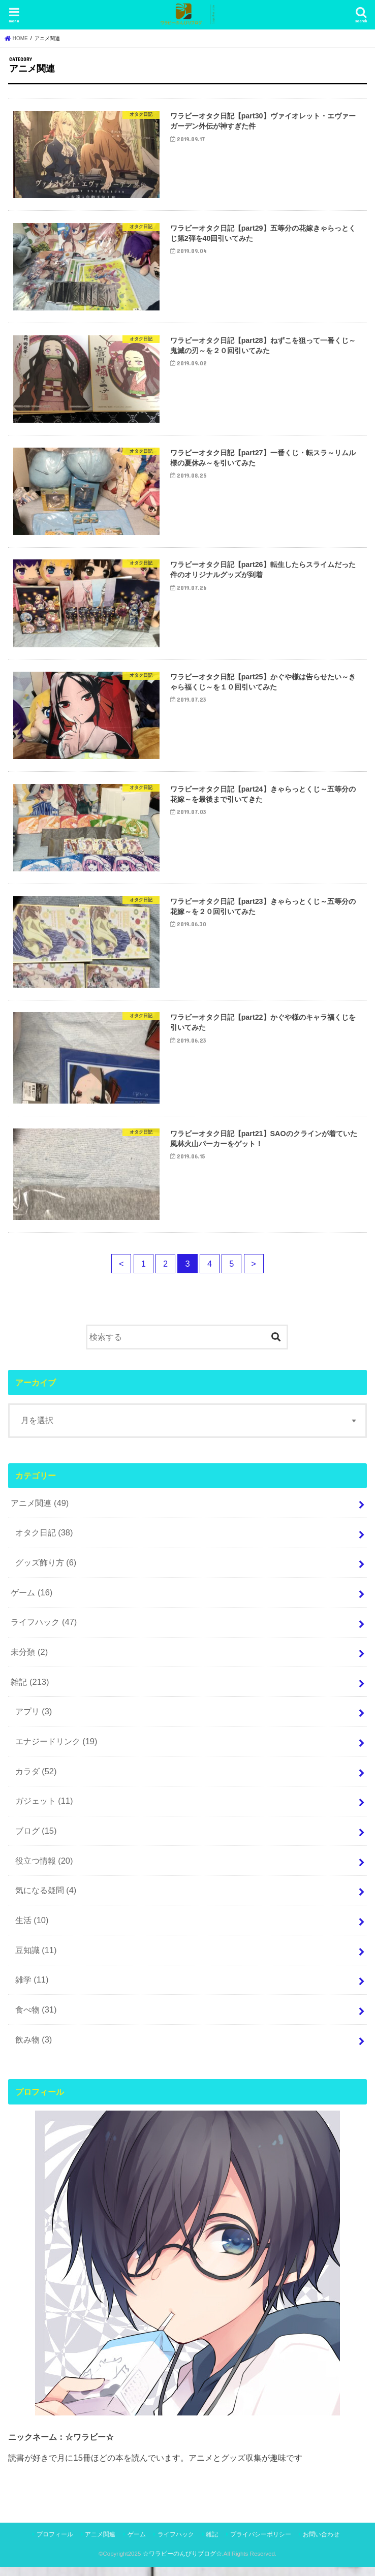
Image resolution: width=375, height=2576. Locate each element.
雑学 (32, 1988)
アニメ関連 (40, 1511)
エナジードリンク (56, 1750)
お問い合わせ (321, 2543)
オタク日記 (44, 1541)
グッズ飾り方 (46, 1571)
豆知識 (36, 1958)
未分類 (29, 1661)
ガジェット (44, 1809)
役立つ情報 (44, 1869)
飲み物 (33, 2048)
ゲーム (31, 1601)
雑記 (30, 1690)
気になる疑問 (46, 1899)
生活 (32, 1928)
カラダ (36, 1779)
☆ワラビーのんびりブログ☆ (182, 2562)
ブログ (36, 1839)
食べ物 (36, 2018)
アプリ (33, 1720)
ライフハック (44, 1631)
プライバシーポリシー (260, 2543)
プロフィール (55, 2543)
